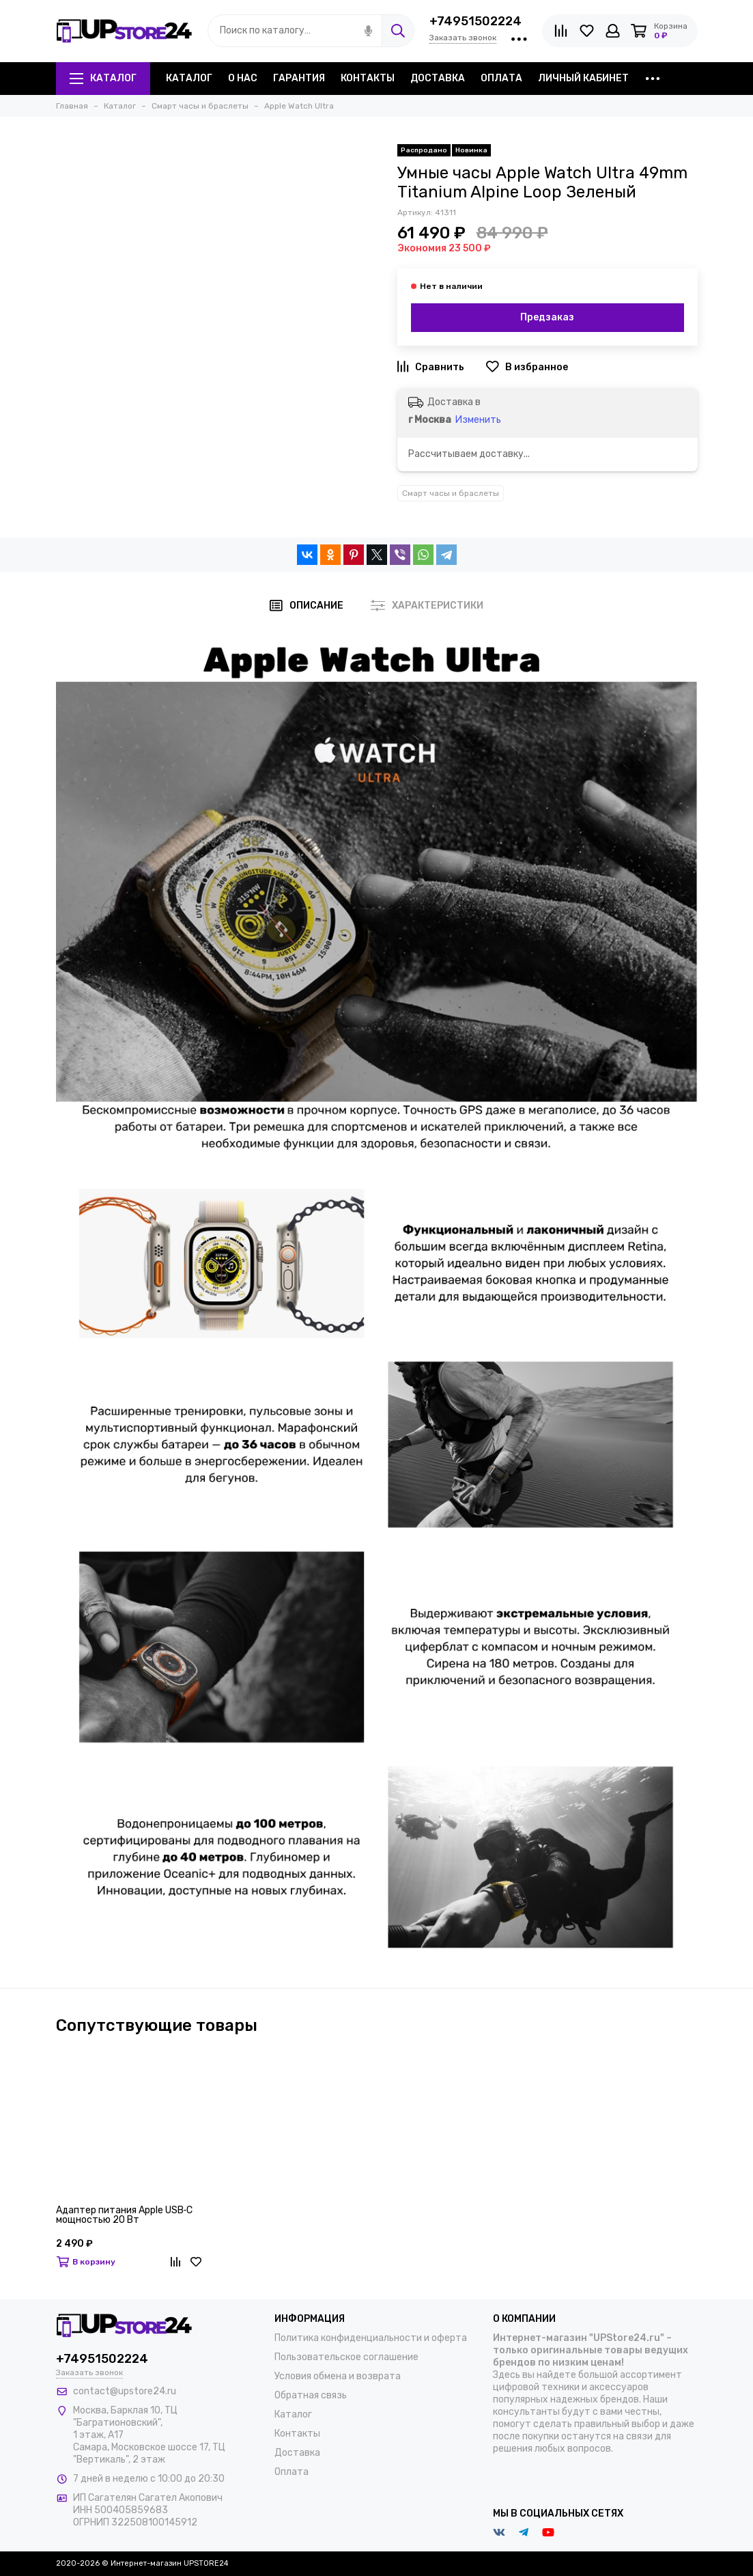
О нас (242, 78)
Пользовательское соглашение (346, 2357)
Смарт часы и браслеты (450, 493)
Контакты (368, 78)
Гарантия (299, 78)
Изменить (478, 420)
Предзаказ (547, 317)
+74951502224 (475, 21)
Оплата (501, 78)
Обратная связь (310, 2395)
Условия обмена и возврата (337, 2376)
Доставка (437, 78)
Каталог (103, 78)
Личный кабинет (583, 78)
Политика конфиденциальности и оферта (370, 2338)
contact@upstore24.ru (124, 2391)
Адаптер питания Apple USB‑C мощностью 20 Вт (124, 2216)
